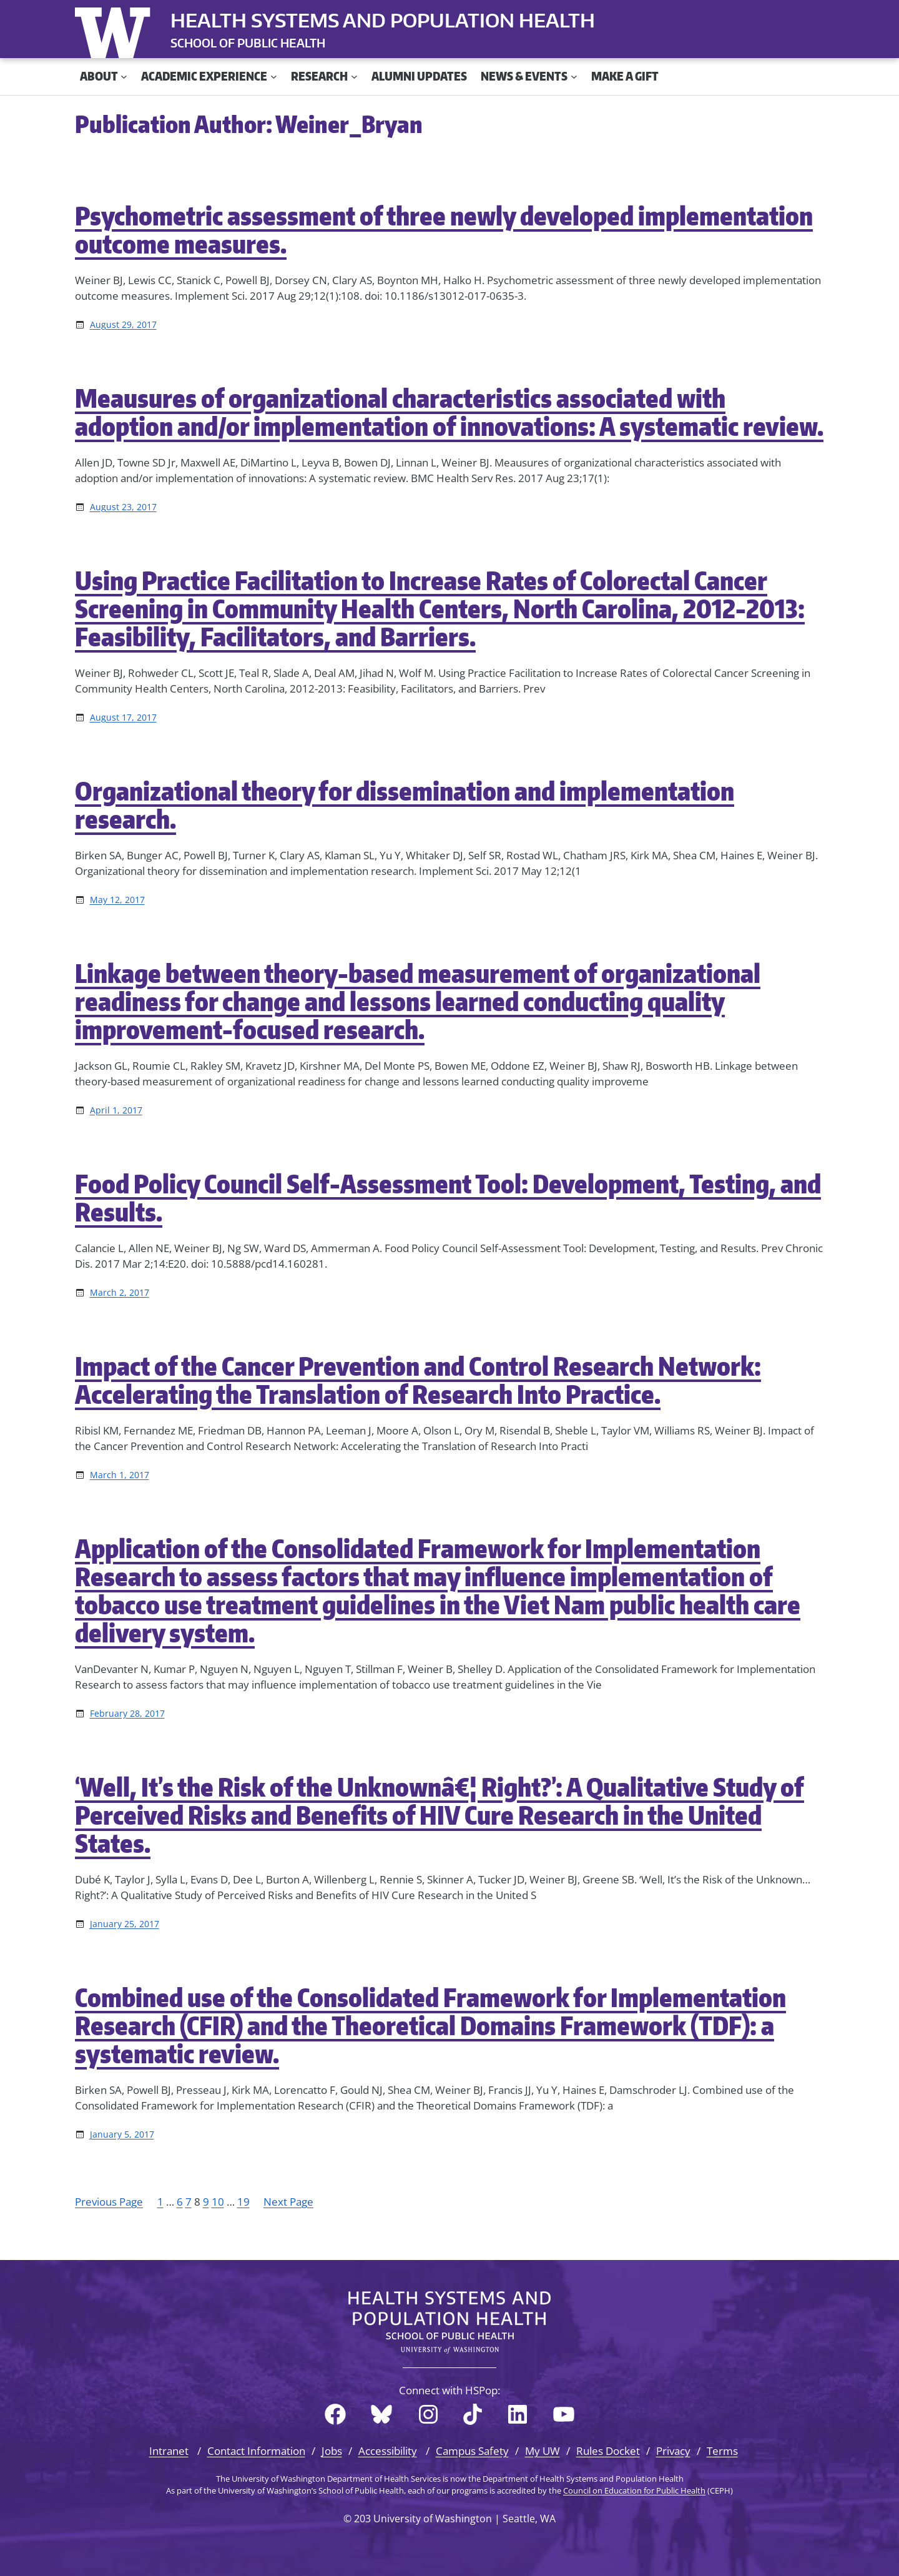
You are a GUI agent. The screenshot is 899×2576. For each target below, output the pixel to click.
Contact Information (256, 2451)
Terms (722, 2451)
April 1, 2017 (116, 1110)
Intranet (169, 2451)
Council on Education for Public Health (634, 2490)
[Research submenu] (354, 76)
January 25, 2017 (124, 1924)
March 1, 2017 (119, 1475)
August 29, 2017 (123, 324)
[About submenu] (123, 76)
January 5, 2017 (122, 2134)
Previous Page (109, 2201)
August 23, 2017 (123, 507)
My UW (542, 2451)
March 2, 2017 (119, 1292)
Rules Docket (608, 2451)
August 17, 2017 (123, 717)
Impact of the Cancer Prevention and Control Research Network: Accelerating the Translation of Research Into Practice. (418, 1380)
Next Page (288, 2201)
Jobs (332, 2451)
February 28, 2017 (127, 1713)
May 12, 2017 (117, 900)
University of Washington (115, 30)
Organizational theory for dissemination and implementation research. (404, 805)
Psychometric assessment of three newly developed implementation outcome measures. (444, 230)
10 (218, 2201)
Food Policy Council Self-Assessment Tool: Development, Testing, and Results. (448, 1198)
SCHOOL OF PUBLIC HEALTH (247, 43)
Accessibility (387, 2451)
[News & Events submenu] (574, 76)
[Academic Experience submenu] (273, 76)
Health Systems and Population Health (382, 20)
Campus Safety (472, 2451)
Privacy (673, 2451)
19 (243, 2201)
